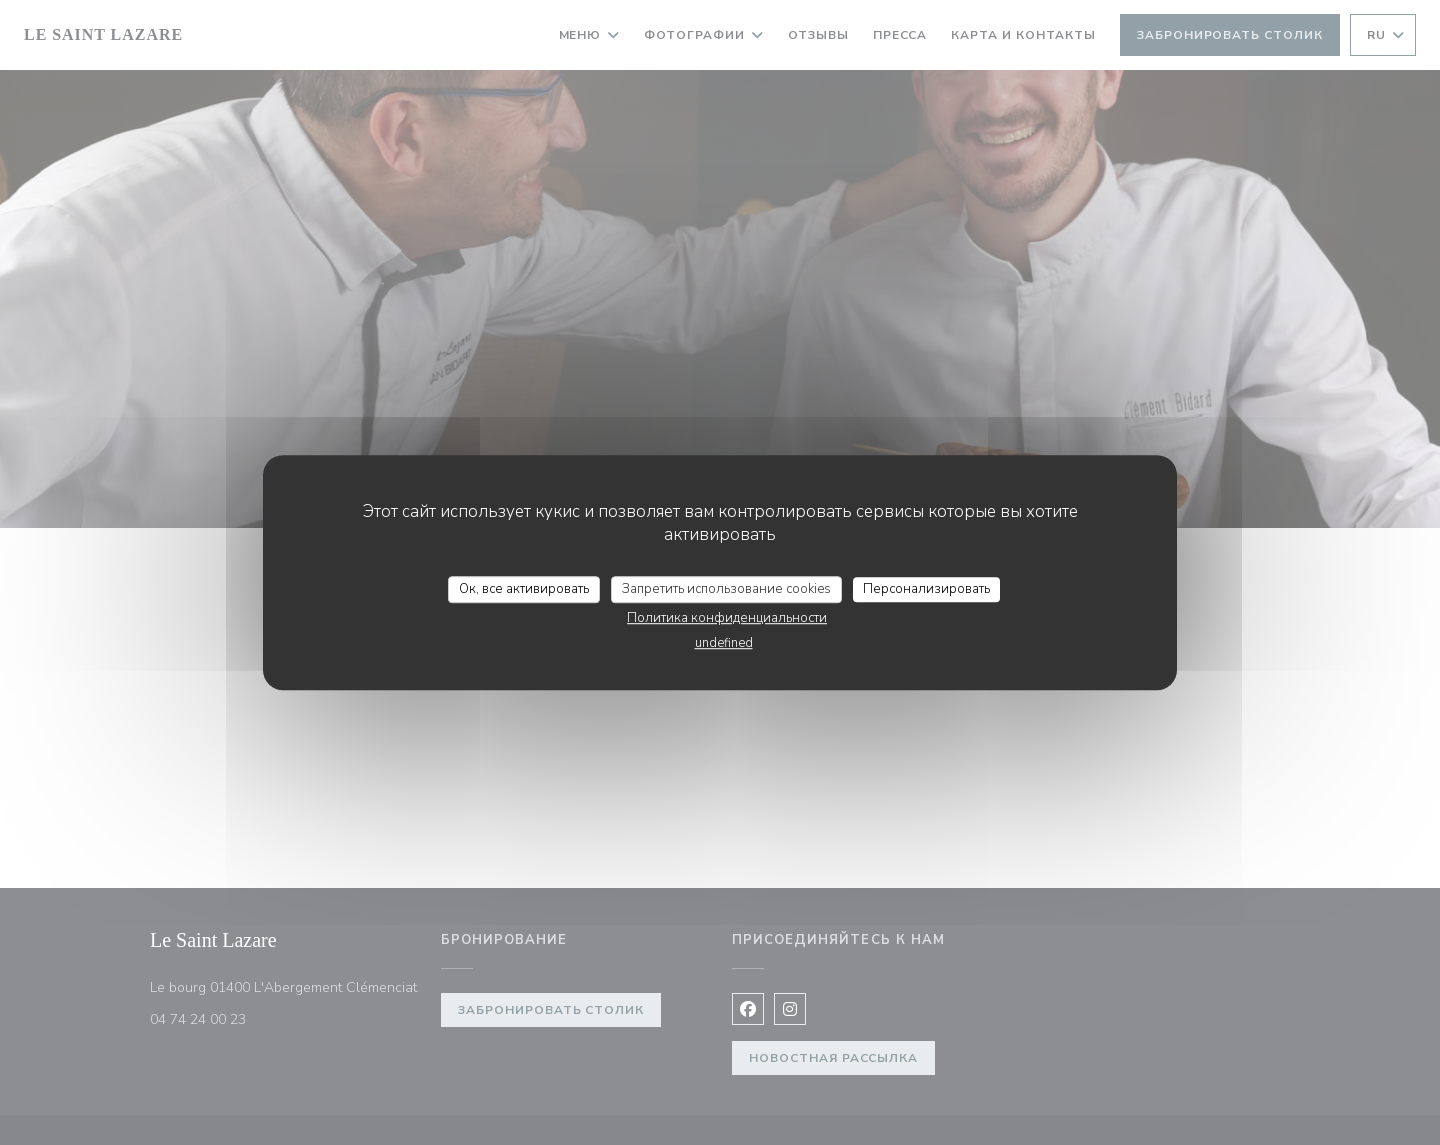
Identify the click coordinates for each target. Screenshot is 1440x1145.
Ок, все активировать (524, 589)
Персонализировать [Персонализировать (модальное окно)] (926, 589)
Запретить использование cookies (726, 589)
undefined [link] (724, 643)
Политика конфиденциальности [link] (727, 618)
